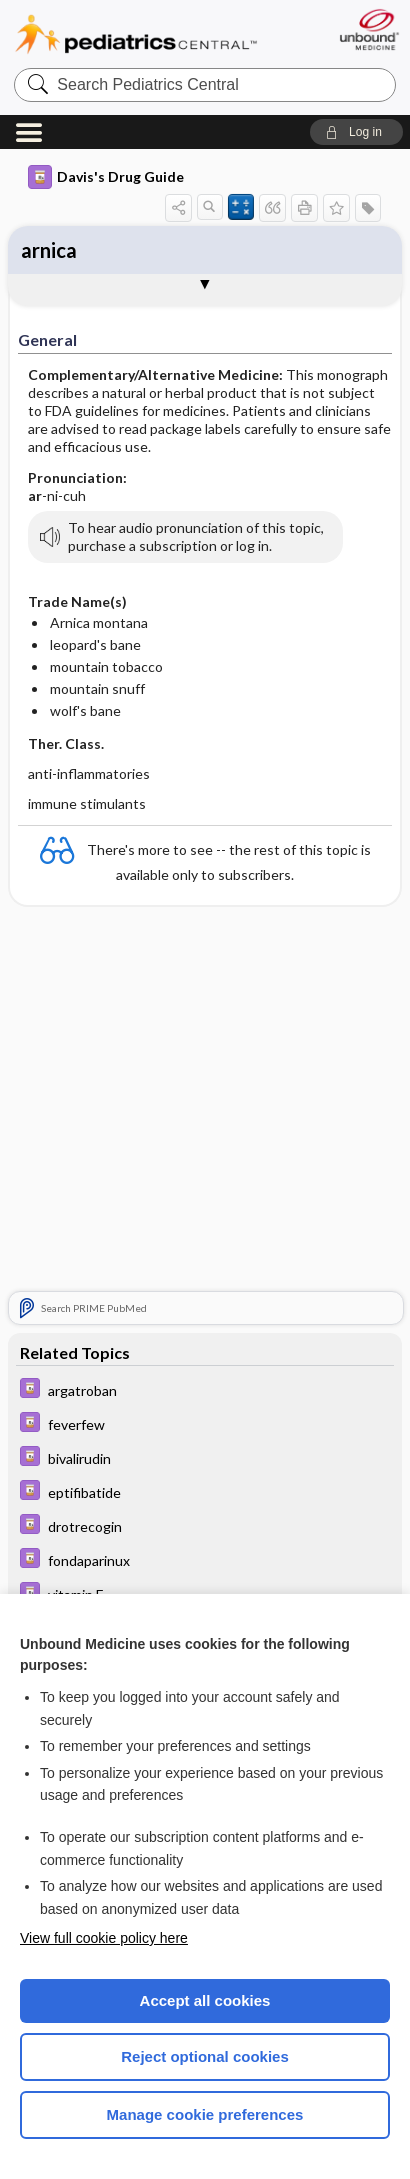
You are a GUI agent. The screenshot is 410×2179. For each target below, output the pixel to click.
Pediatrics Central (136, 34)
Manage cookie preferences (205, 2114)
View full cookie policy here (104, 1938)
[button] (356, 132)
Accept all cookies (205, 2000)
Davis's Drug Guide (106, 177)
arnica (49, 250)
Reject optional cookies (205, 2056)
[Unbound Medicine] (368, 29)
